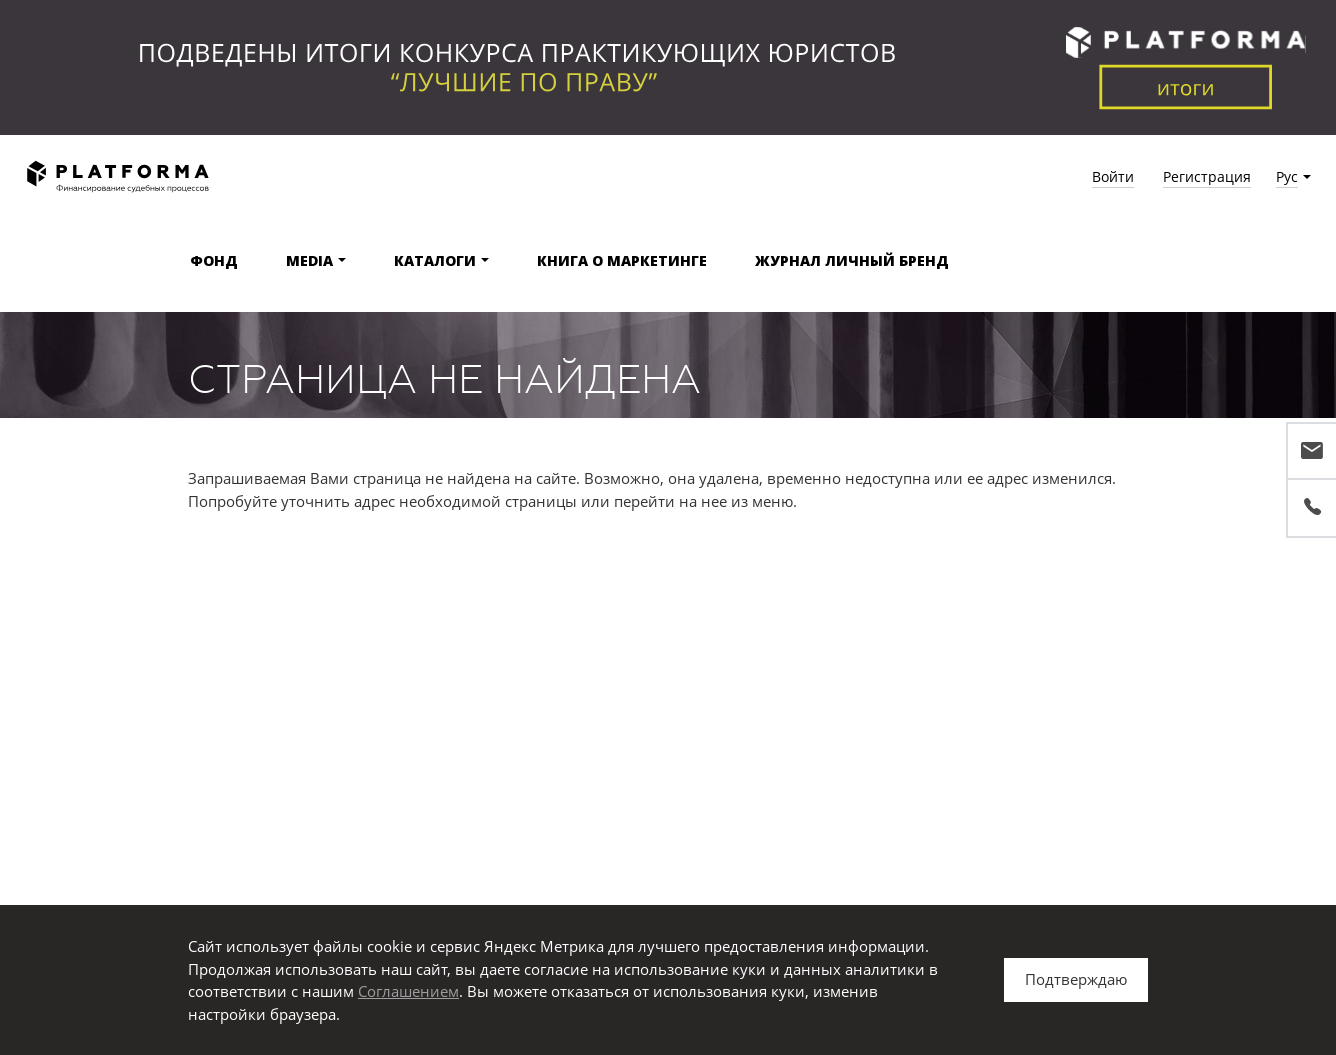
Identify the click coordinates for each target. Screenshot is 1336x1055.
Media (309, 260)
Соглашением (408, 991)
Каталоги (435, 260)
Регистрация (1207, 176)
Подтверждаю (1076, 979)
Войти (1113, 176)
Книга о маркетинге (622, 260)
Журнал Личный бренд (852, 260)
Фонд (214, 260)
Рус (1287, 176)
